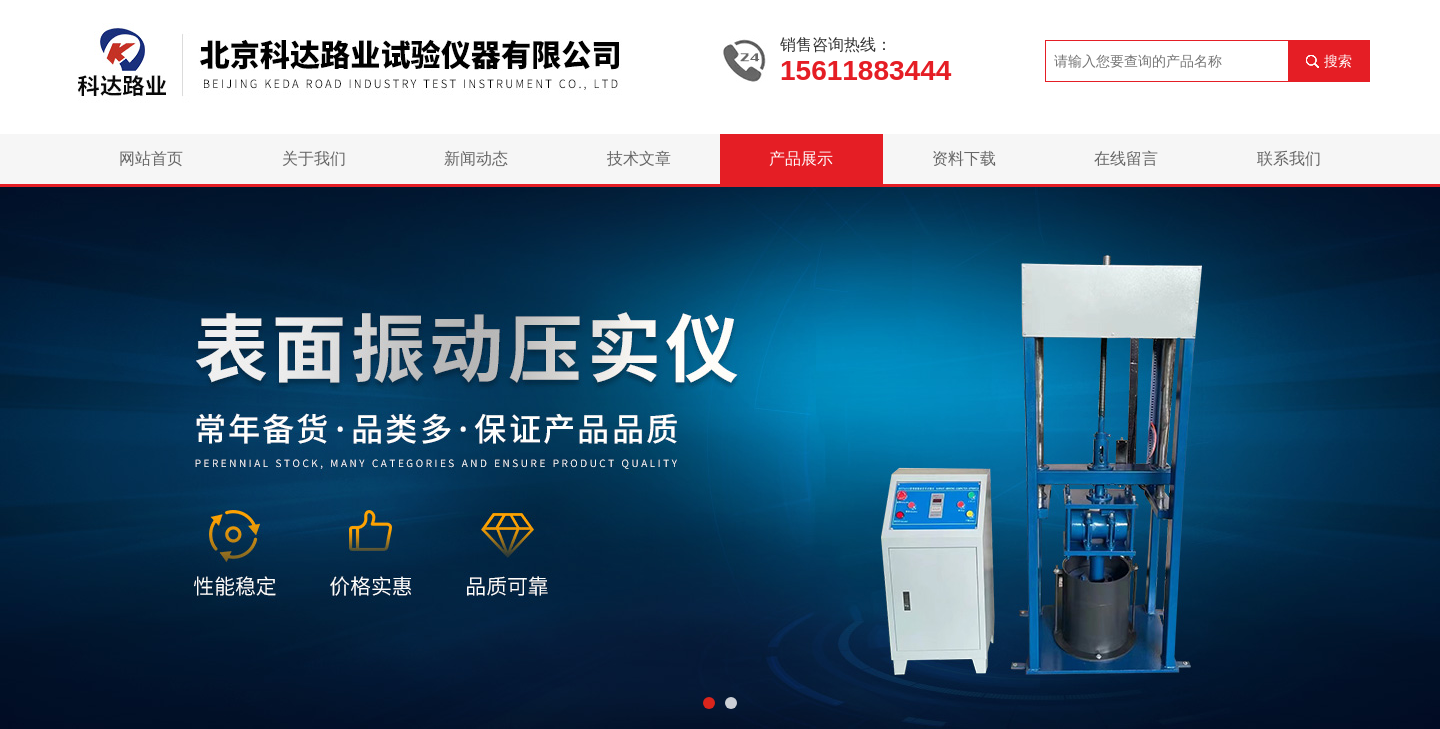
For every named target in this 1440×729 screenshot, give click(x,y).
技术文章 (639, 158)
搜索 (1338, 61)
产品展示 (801, 158)
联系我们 (1289, 158)
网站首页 (151, 158)
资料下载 (964, 158)
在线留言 (1126, 158)
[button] (709, 703)
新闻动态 (476, 158)
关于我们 (314, 158)
